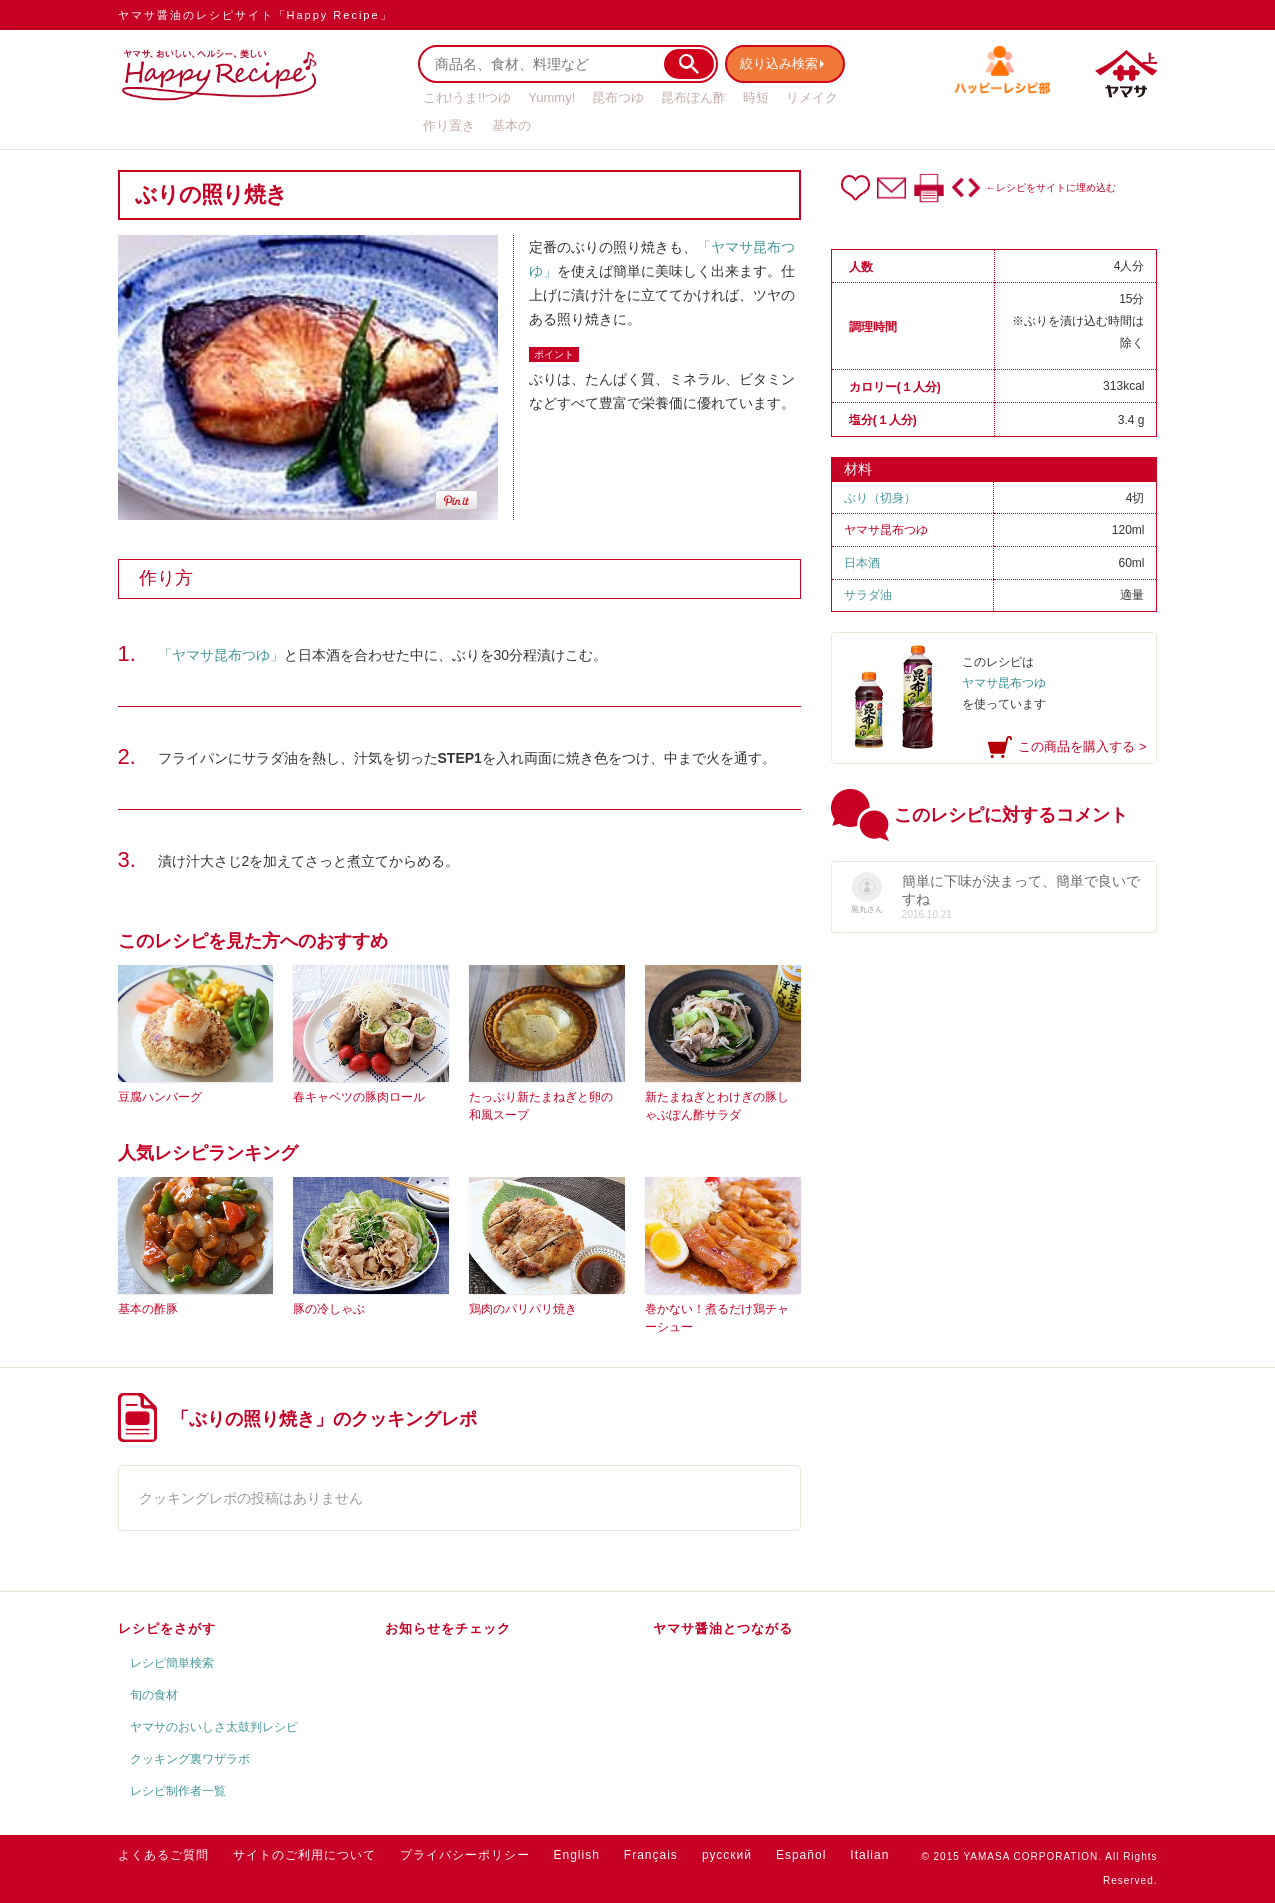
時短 (756, 97)
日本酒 (862, 563)
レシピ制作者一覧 (178, 1791)
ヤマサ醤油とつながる (723, 1628)
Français (651, 1855)
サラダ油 (868, 595)
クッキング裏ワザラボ (190, 1759)
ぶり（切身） (880, 498)
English (577, 1855)
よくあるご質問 (163, 1855)
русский (727, 1855)
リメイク (812, 97)
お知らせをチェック (448, 1628)
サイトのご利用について (304, 1855)
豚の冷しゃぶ (329, 1309)
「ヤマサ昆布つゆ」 (221, 655)
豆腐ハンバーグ (160, 1097)
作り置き (449, 125)
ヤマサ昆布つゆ (886, 530)
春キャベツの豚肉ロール (359, 1097)
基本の (511, 125)
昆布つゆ (618, 97)
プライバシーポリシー (465, 1855)
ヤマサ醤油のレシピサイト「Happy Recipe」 (255, 15)
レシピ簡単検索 (172, 1663)
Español (801, 1855)
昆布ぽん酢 (693, 97)
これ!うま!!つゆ (467, 97)
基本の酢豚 (148, 1309)
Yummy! (551, 97)
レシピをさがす (167, 1628)
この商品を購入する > (1082, 746)
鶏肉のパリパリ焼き (523, 1309)
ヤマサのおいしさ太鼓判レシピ (214, 1727)
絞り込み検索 (784, 63)
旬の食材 (154, 1695)
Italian (869, 1855)
